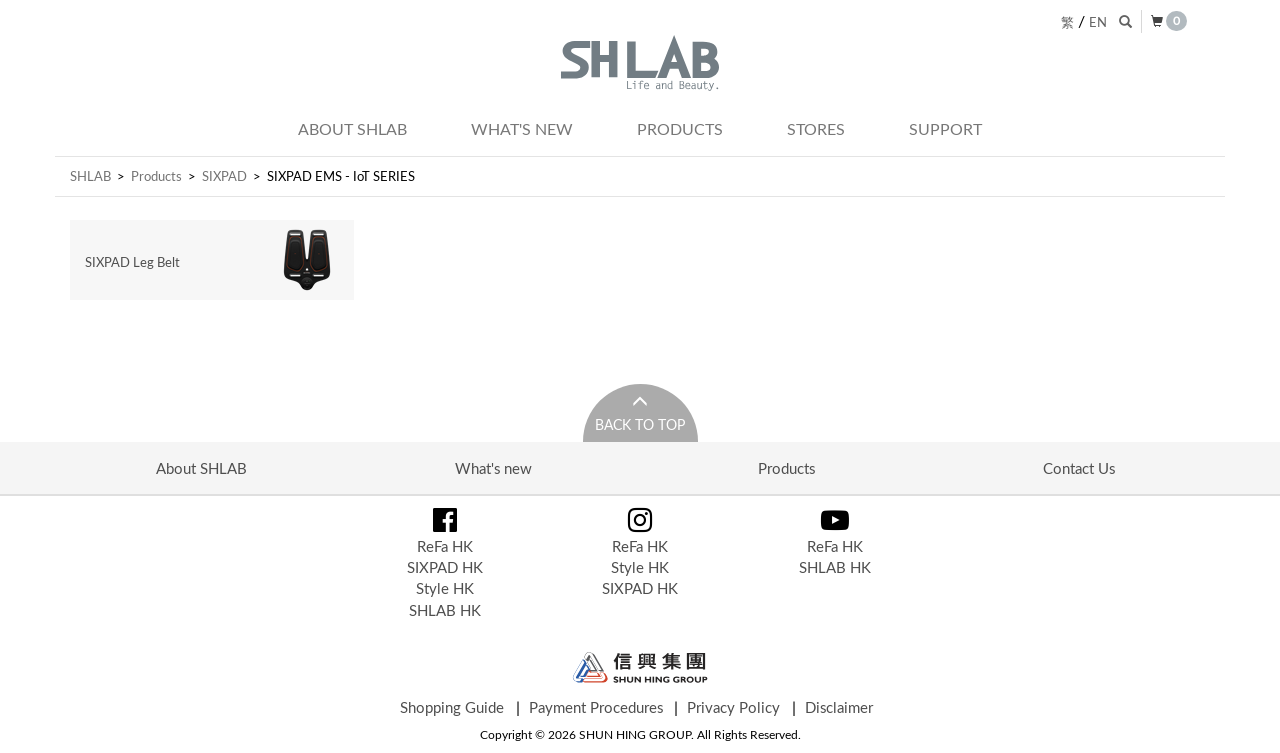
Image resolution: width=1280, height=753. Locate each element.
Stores (816, 129)
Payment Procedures (596, 707)
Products (680, 129)
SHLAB (90, 176)
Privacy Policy (733, 707)
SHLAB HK (445, 610)
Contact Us (1079, 468)
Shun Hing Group (640, 667)
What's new (522, 129)
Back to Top (640, 424)
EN (1098, 22)
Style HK (445, 588)
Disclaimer (839, 707)
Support (945, 129)
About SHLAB (352, 129)
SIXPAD (224, 176)
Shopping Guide (452, 707)
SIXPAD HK (445, 567)
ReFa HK (445, 546)
